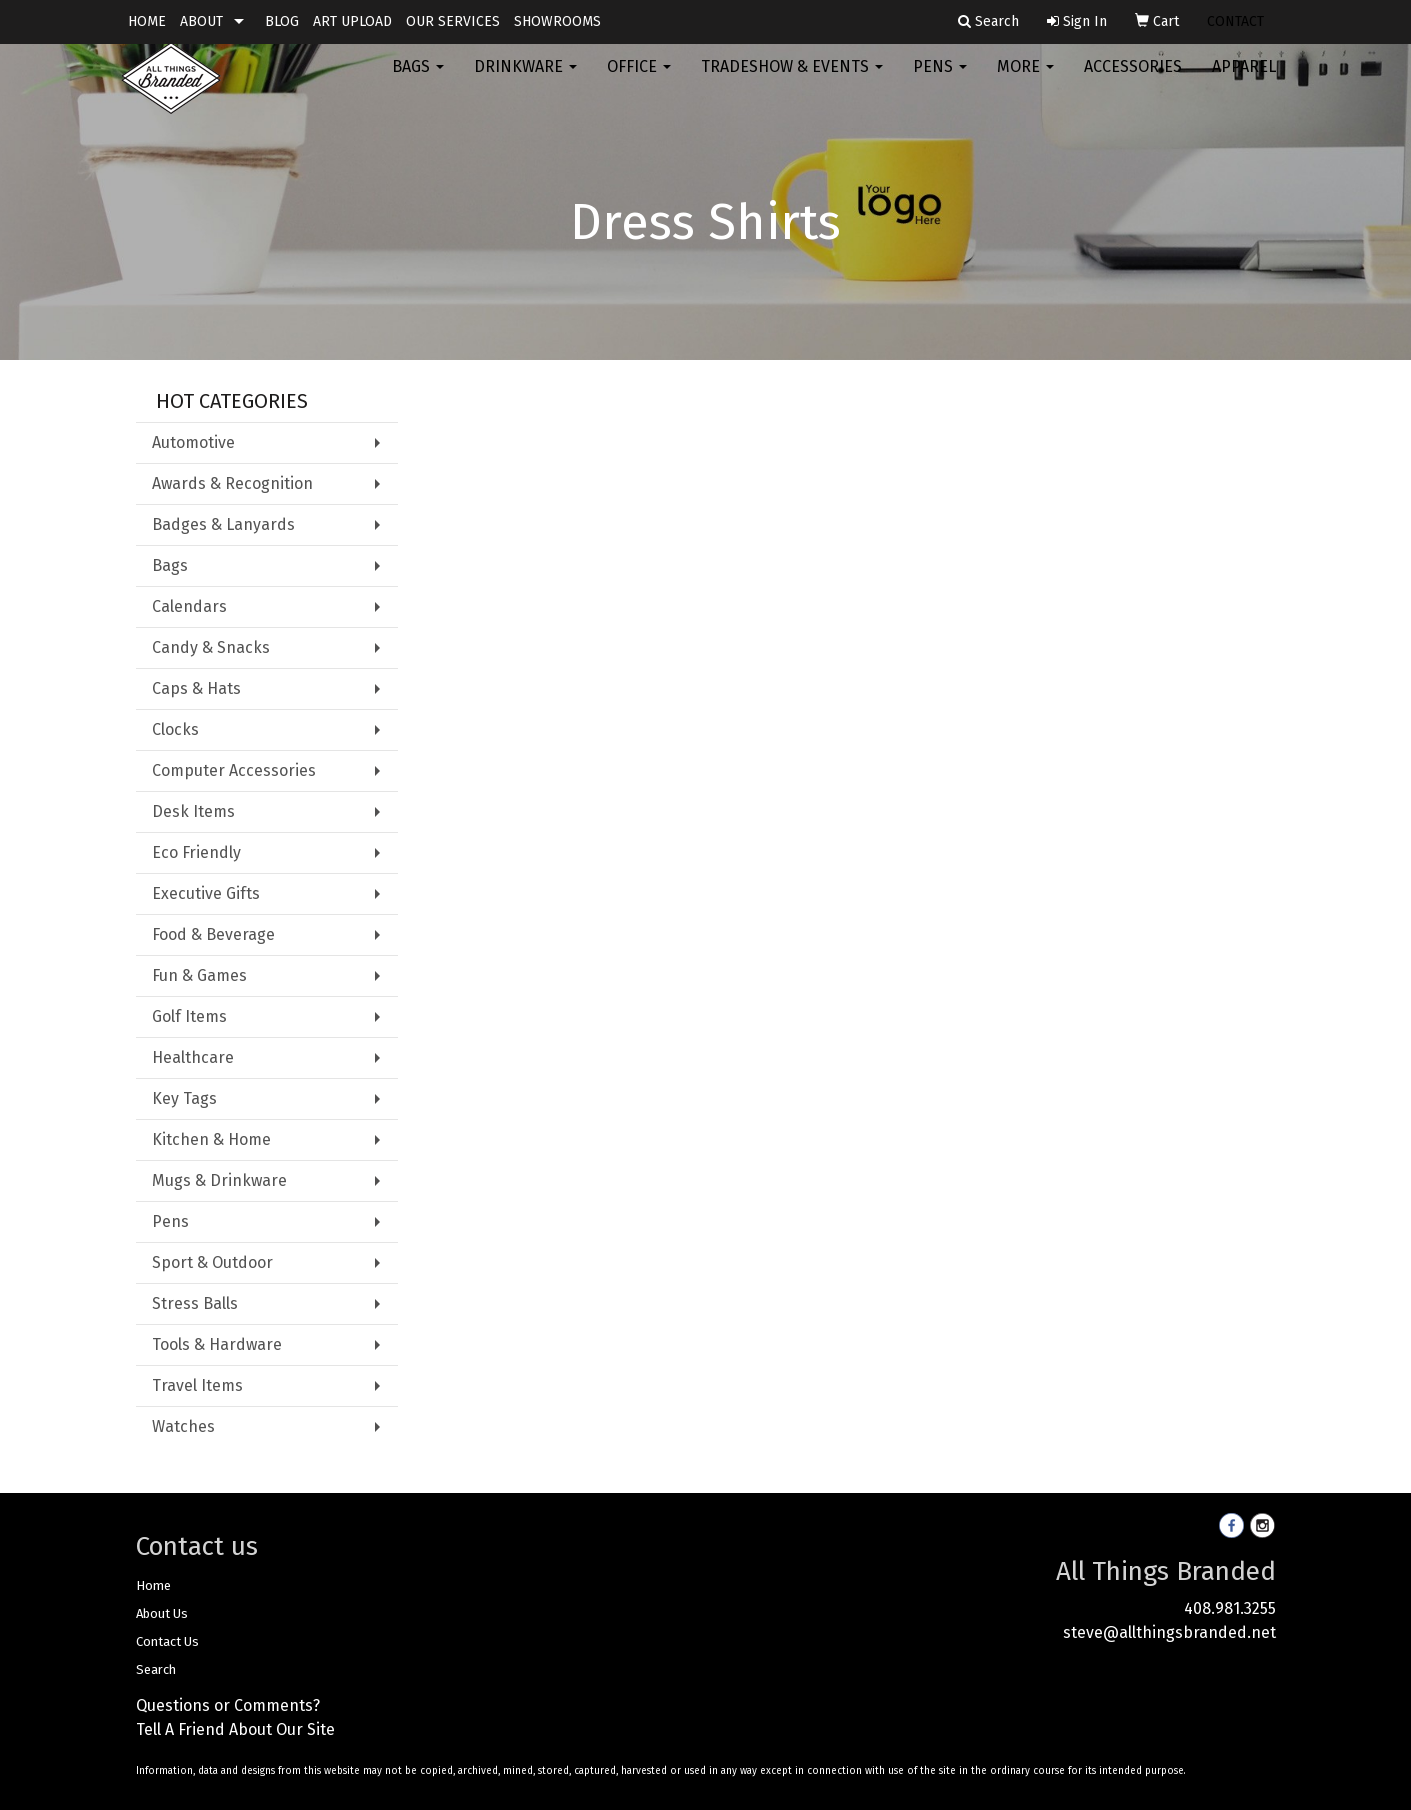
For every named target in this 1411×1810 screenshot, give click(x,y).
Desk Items (193, 811)
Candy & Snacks (211, 647)
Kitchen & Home (211, 1139)
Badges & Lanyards (223, 524)
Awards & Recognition (232, 483)
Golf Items (189, 1016)
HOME (147, 21)
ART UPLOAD (352, 21)
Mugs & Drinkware (219, 1180)
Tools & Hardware (217, 1344)
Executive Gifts (206, 893)
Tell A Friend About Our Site (235, 1729)
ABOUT (201, 21)
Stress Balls (195, 1303)
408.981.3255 (1230, 1608)
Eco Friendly (196, 852)
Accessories (1133, 79)
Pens (940, 79)
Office (639, 79)
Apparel (1244, 79)
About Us (162, 1613)
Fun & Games (199, 975)
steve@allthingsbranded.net (1169, 1632)
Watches (183, 1426)
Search (156, 1669)
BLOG (282, 21)
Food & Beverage (213, 934)
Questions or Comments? (228, 1705)
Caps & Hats (196, 688)
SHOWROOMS (557, 21)
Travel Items (197, 1385)
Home (153, 1585)
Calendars (189, 606)
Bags (418, 79)
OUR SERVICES (453, 21)
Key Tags (184, 1098)
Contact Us (167, 1641)
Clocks (175, 729)
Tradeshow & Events (792, 79)
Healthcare (193, 1057)
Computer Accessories (234, 770)
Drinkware (525, 79)
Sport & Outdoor (212, 1262)
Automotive (193, 442)
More (1025, 79)
